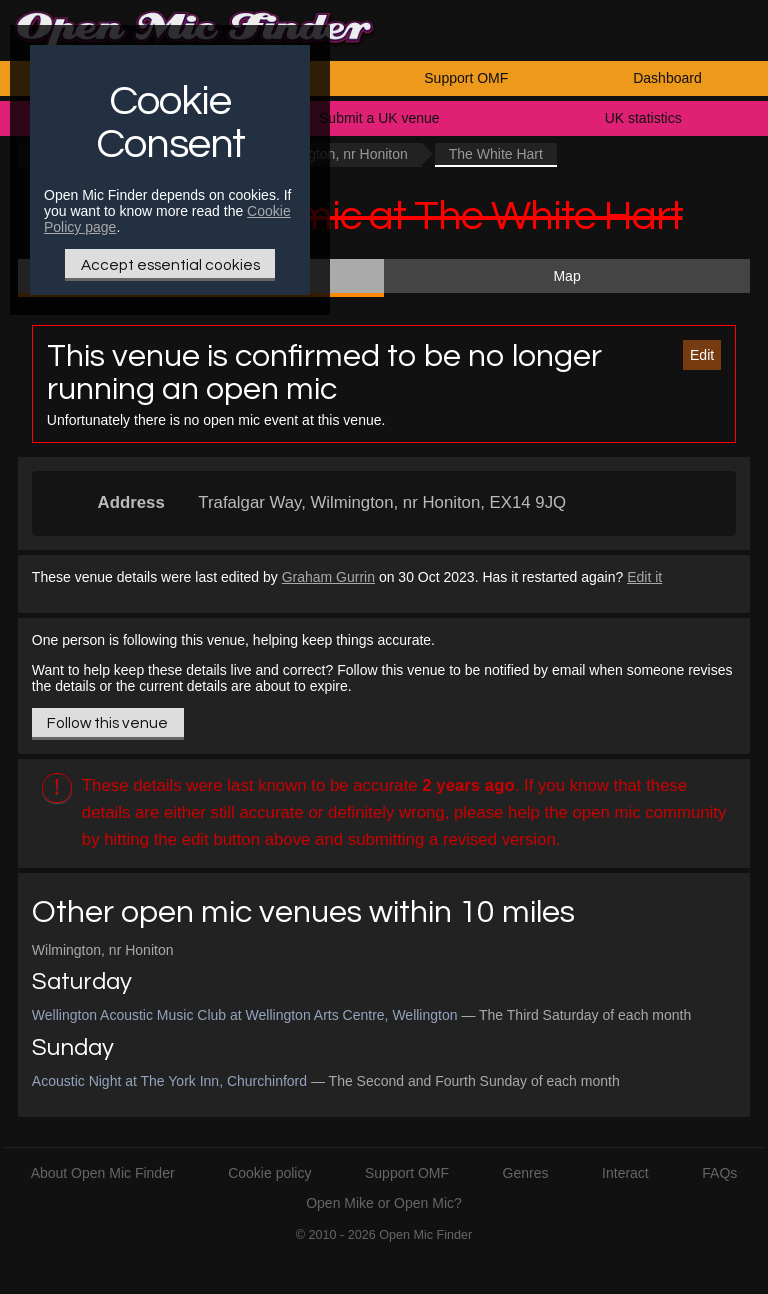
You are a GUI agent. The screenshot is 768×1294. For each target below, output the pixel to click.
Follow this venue (107, 723)
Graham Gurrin (328, 577)
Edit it (644, 577)
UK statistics (643, 118)
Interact (625, 1173)
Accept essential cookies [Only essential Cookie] (170, 265)
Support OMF (466, 78)
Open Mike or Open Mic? (384, 1203)
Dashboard (667, 78)
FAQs (719, 1173)
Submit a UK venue (379, 118)
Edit (702, 355)
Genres (526, 1173)
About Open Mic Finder (103, 1173)
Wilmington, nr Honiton (337, 154)
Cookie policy (269, 1173)
